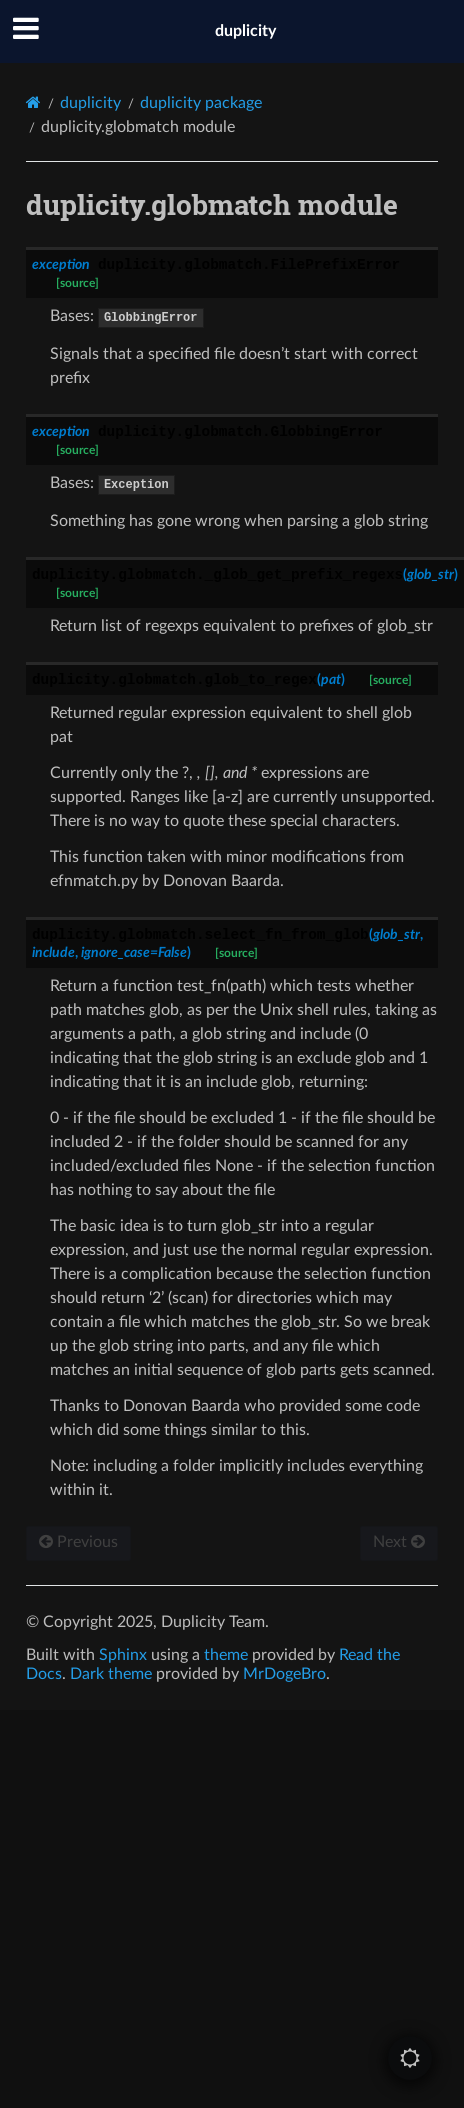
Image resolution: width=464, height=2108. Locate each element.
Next (399, 1542)
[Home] (33, 102)
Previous (78, 1542)
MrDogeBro (284, 1674)
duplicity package (201, 103)
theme (226, 1655)
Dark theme (111, 1674)
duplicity (245, 31)
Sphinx (123, 1655)
